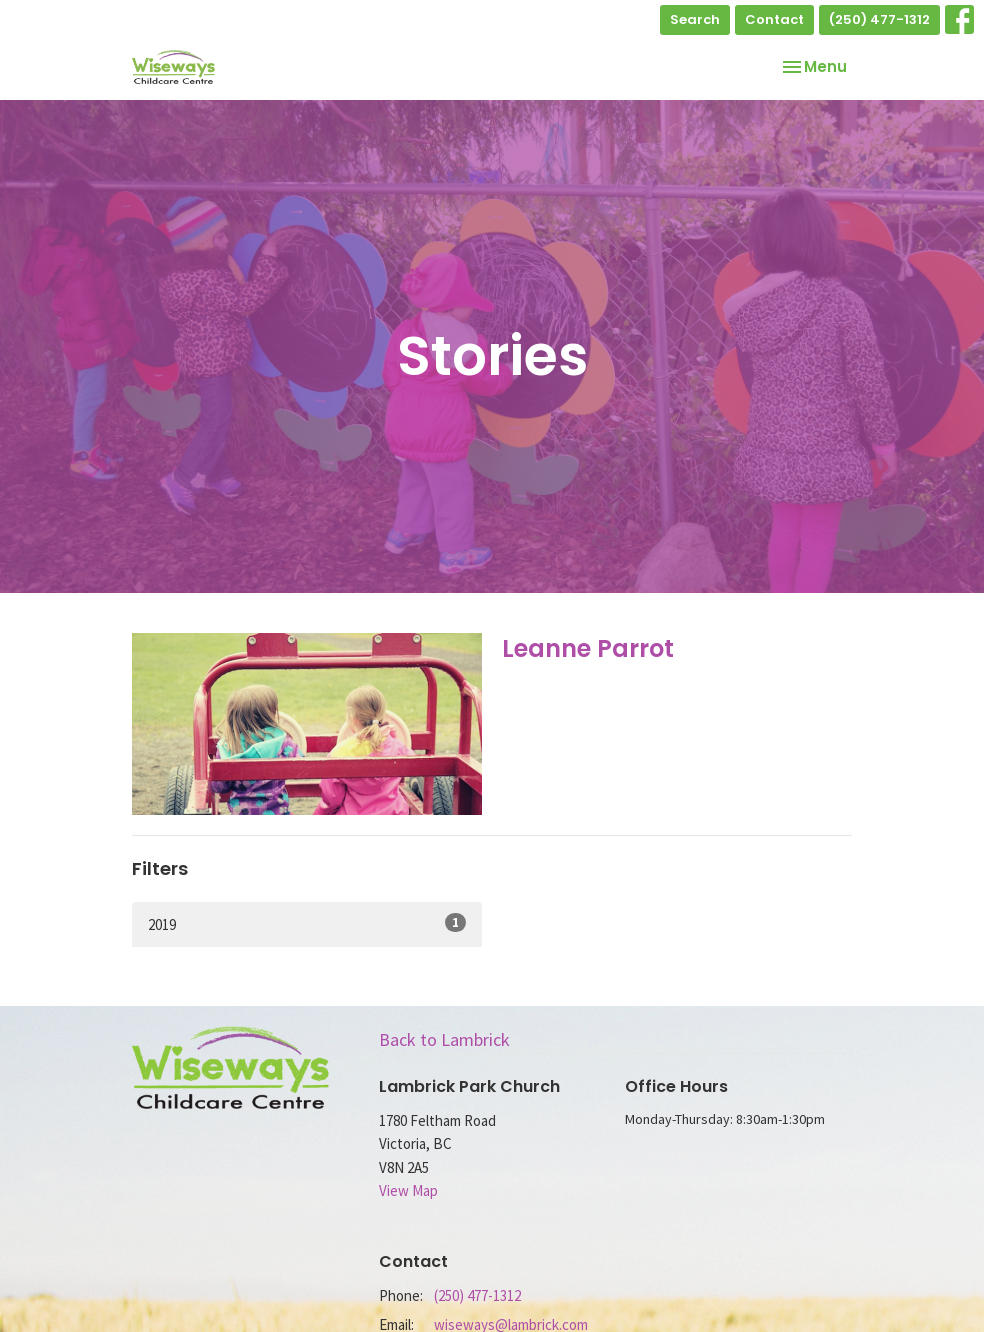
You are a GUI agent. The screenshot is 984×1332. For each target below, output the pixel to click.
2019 (307, 923)
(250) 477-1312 (879, 19)
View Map (408, 1190)
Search (695, 19)
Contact (774, 19)
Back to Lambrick (444, 1039)
